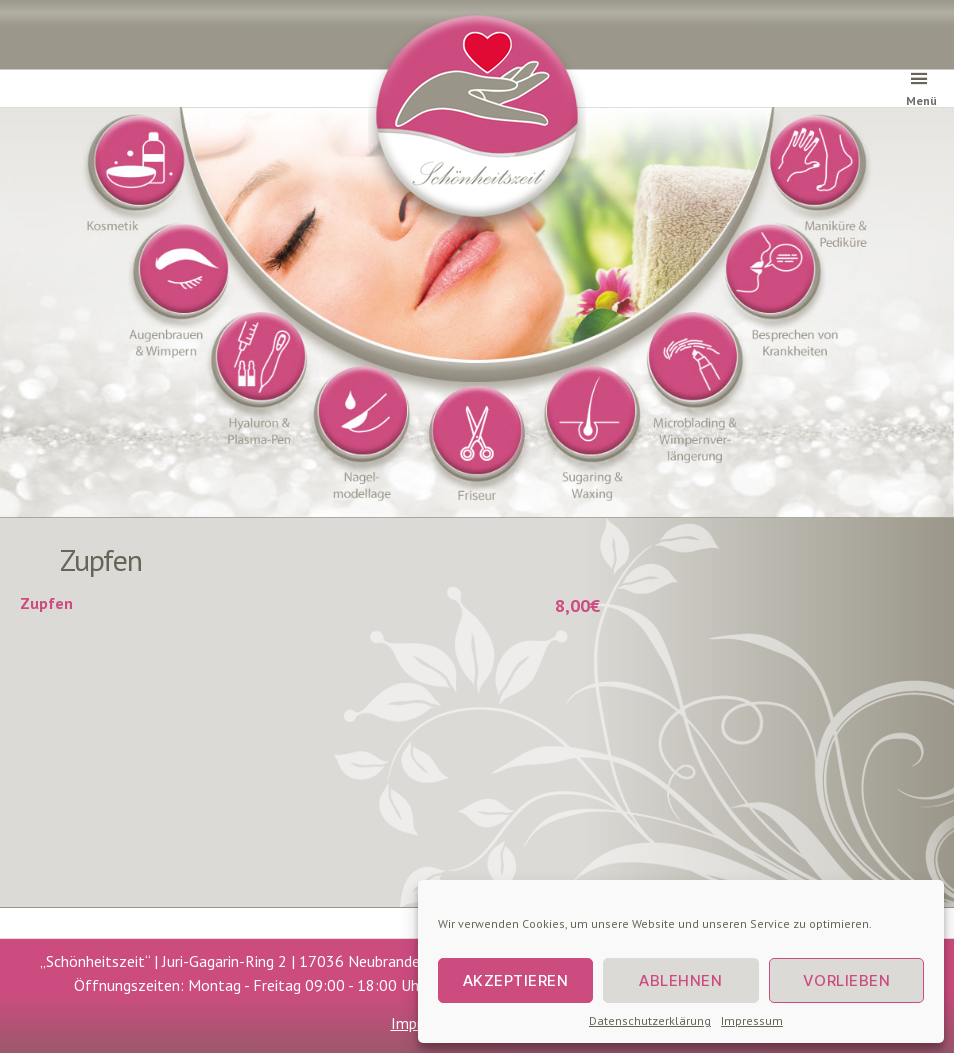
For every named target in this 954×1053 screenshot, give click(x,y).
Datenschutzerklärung (650, 1020)
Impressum (752, 1020)
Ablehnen (680, 980)
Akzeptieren (516, 980)
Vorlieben (847, 980)
